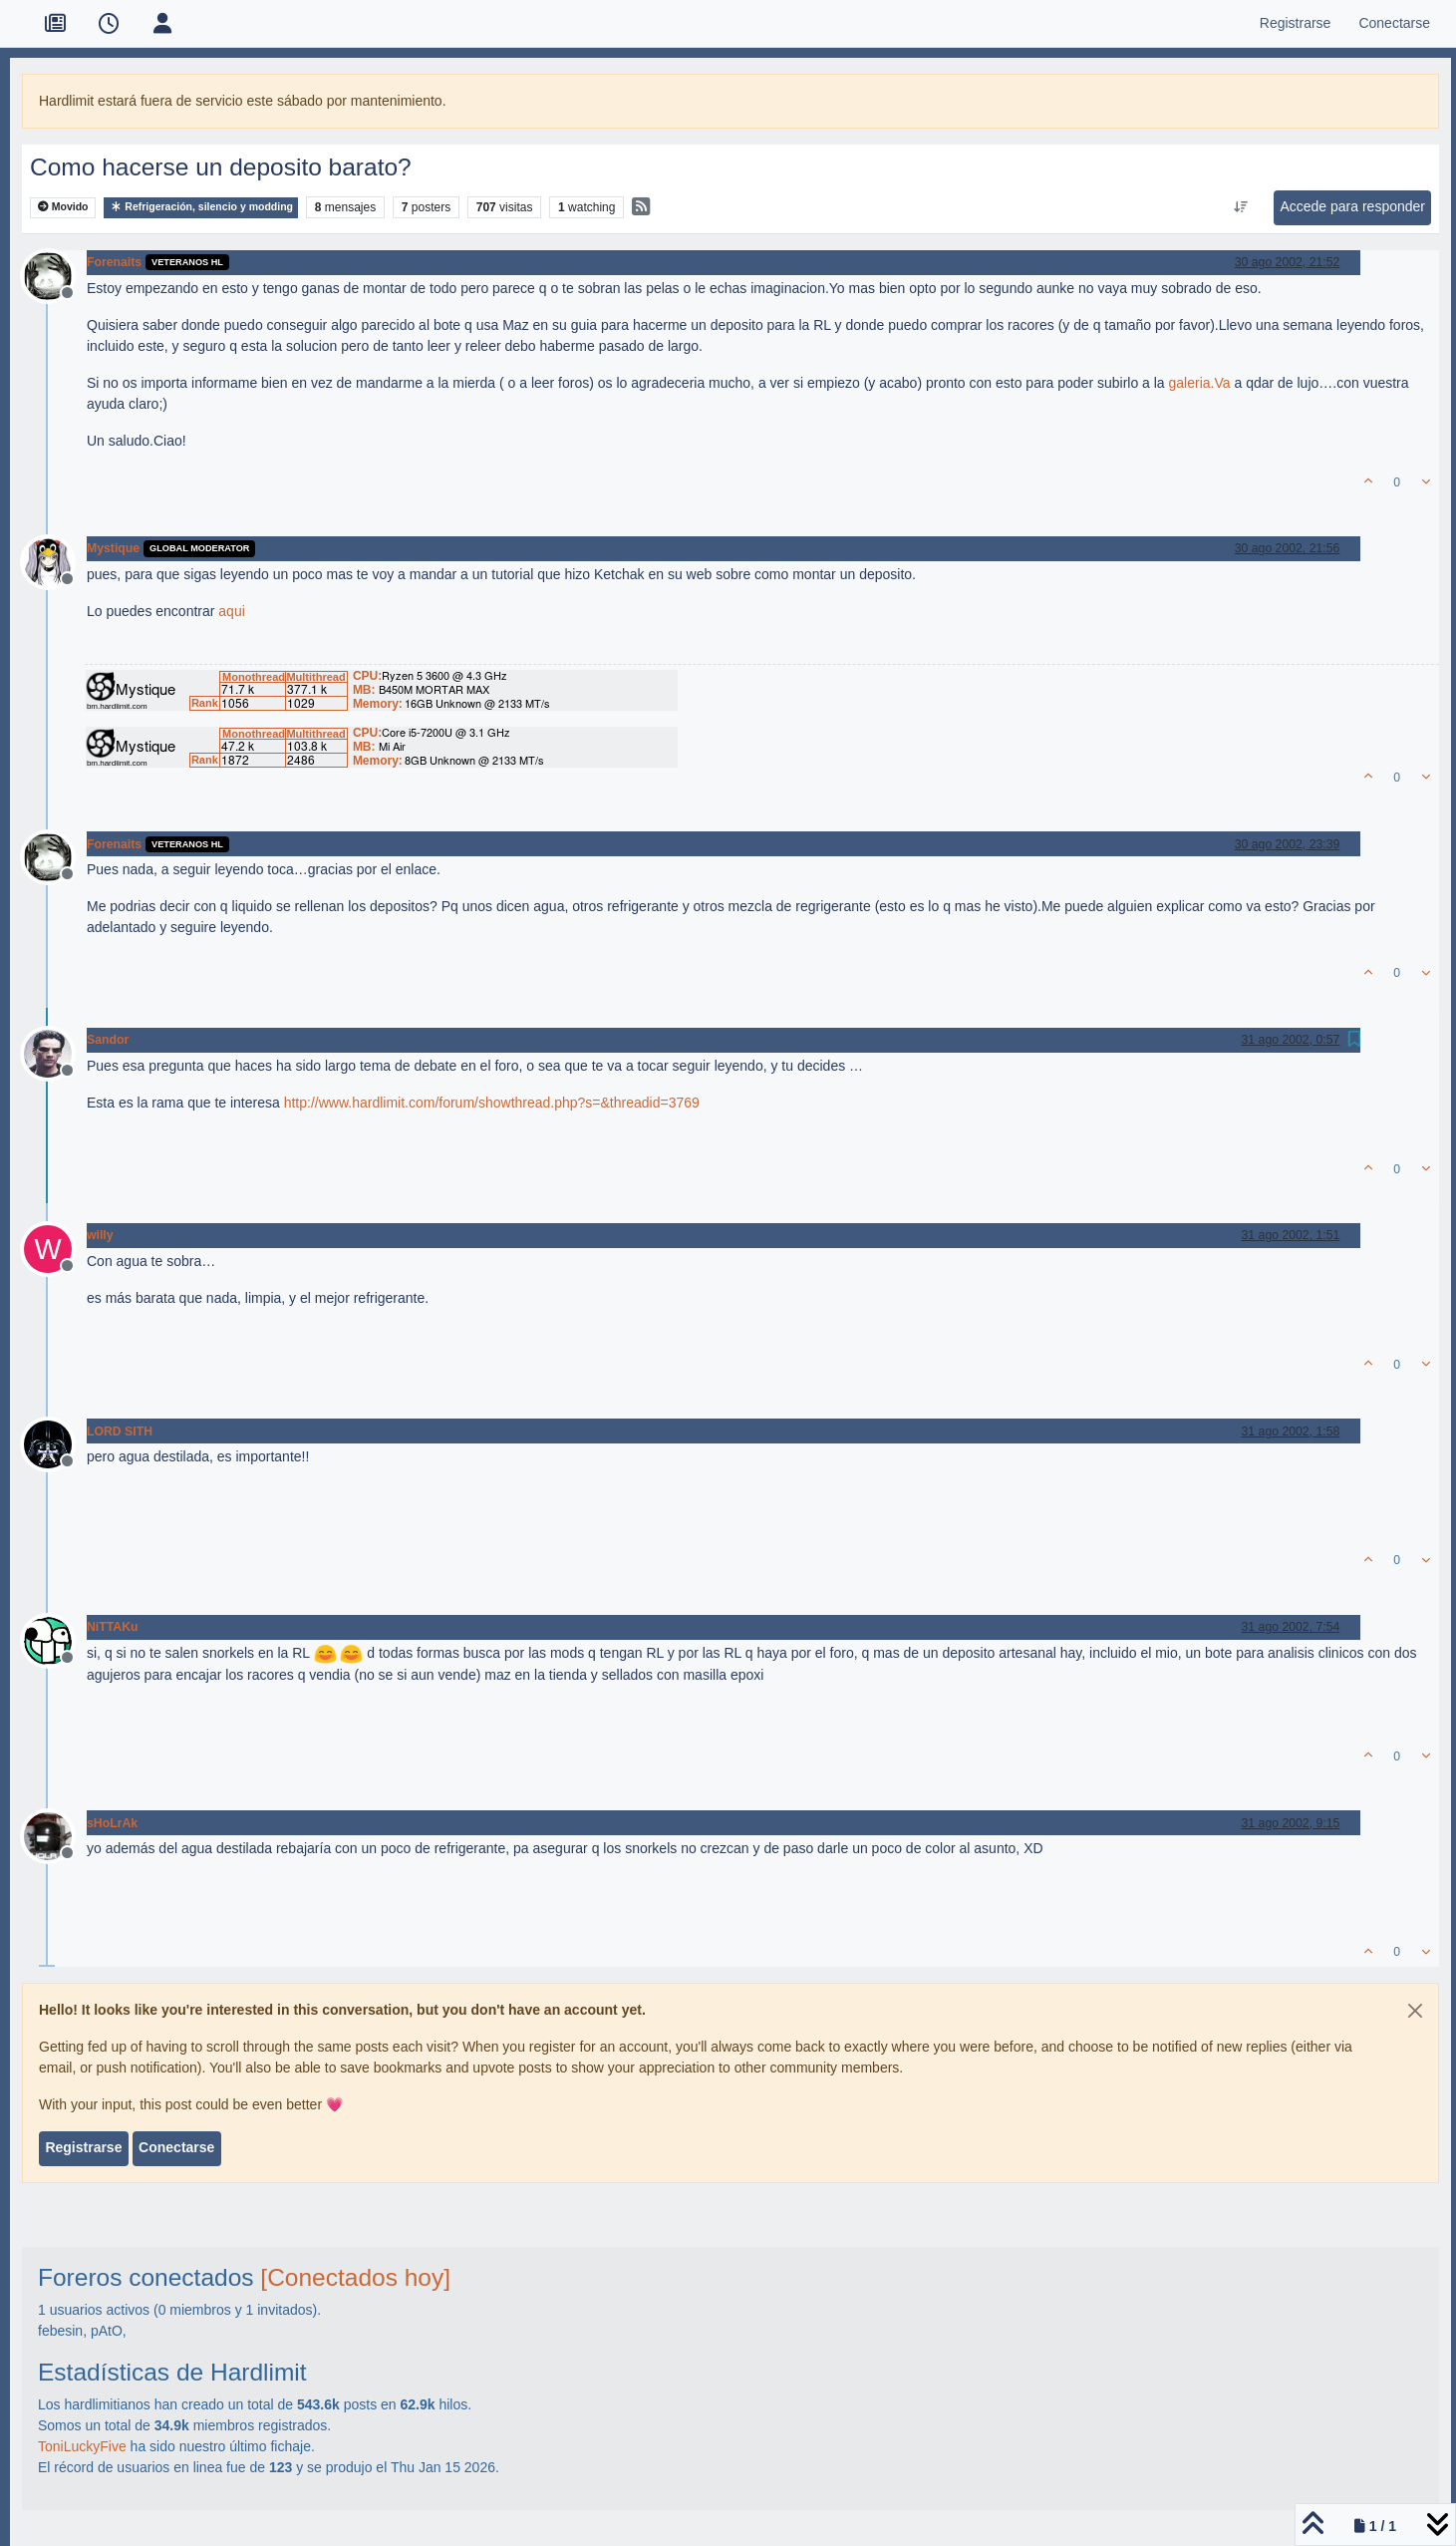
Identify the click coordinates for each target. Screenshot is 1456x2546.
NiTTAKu (112, 1627)
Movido (63, 206)
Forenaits (114, 262)
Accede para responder (1352, 206)
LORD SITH (119, 1431)
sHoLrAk (112, 1823)
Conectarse (176, 2147)
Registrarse (83, 2147)
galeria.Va (1200, 383)
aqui (231, 611)
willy (100, 1235)
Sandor (108, 1040)
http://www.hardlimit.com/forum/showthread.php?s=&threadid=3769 (492, 1103)
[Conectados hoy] (355, 2277)
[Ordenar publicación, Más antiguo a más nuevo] (1241, 207)
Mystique (113, 548)
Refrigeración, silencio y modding (201, 206)
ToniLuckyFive (82, 2446)
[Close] (1415, 2011)
